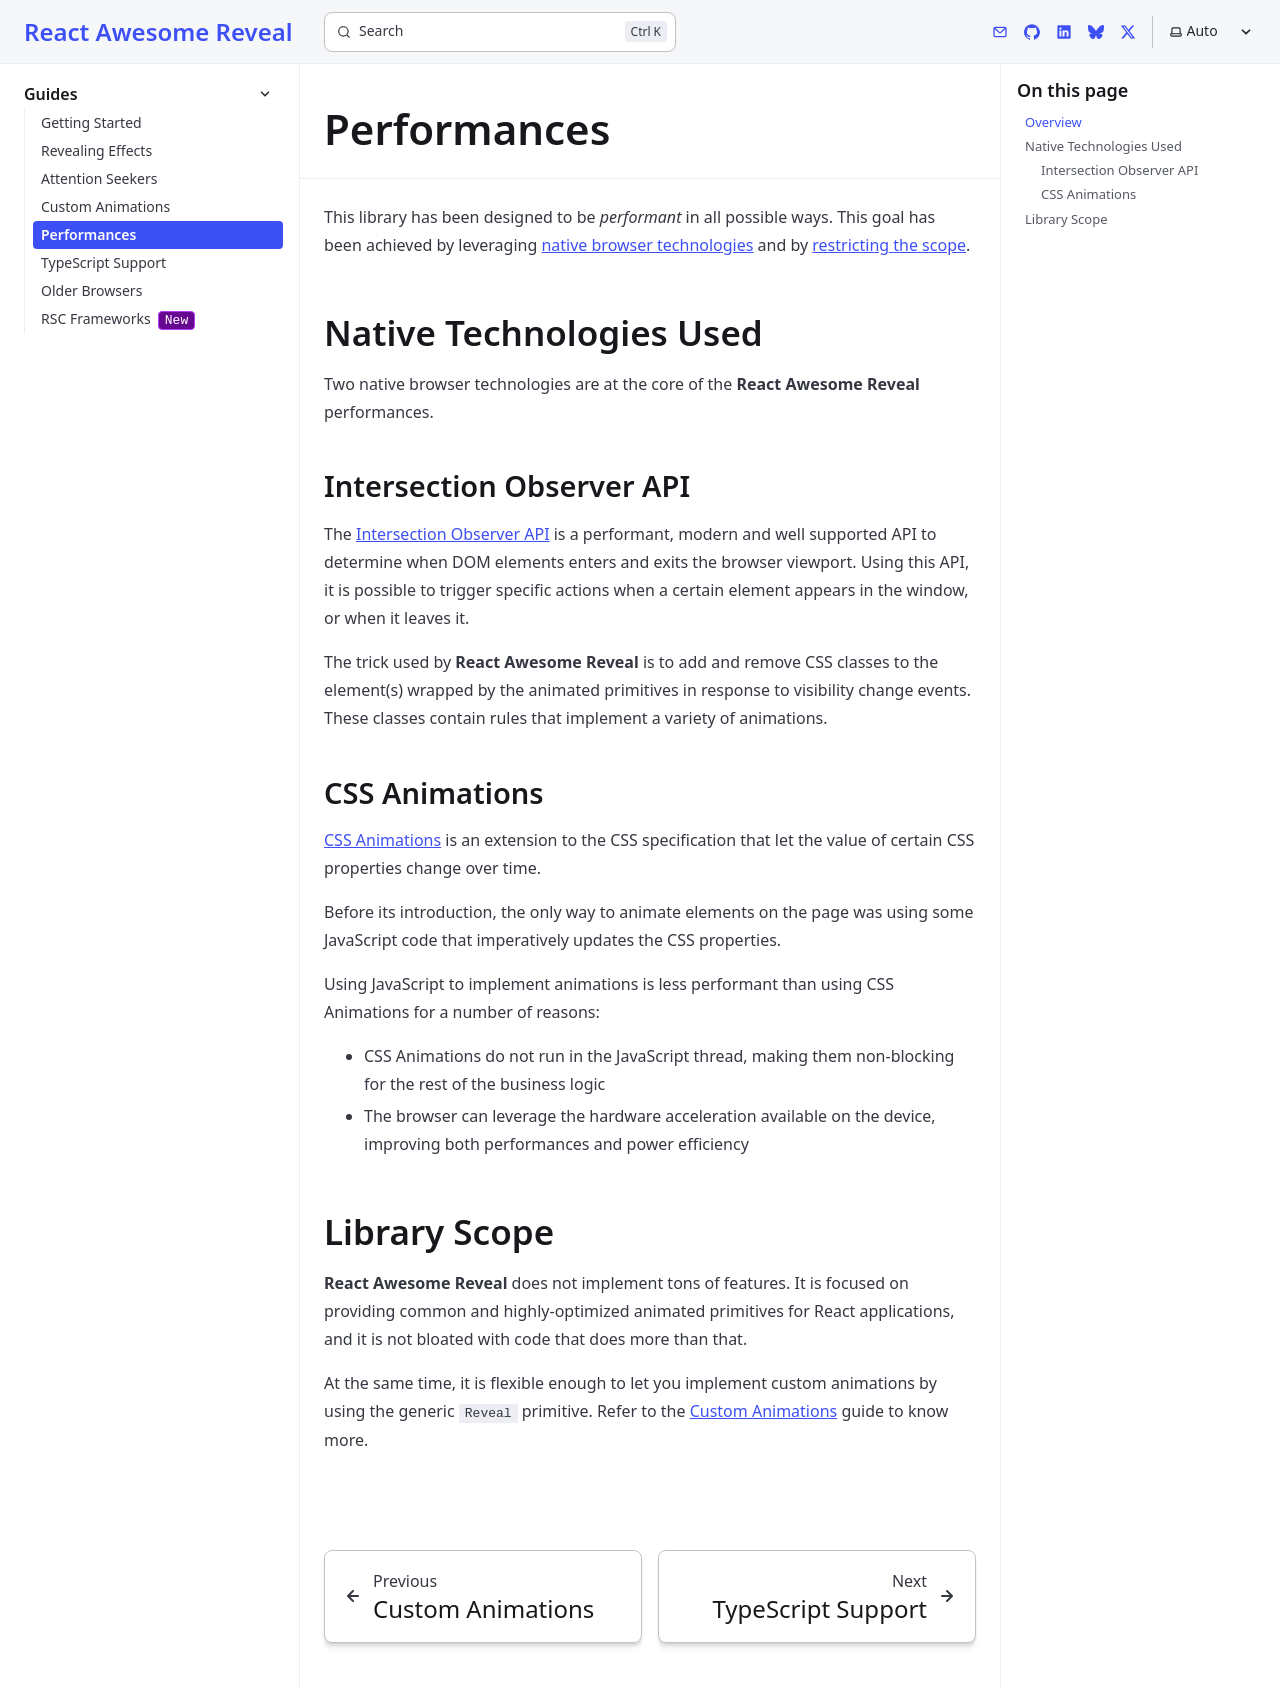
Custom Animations (764, 1411)
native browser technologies (647, 245)
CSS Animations (382, 840)
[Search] (500, 32)
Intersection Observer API (453, 534)
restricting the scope (889, 245)
